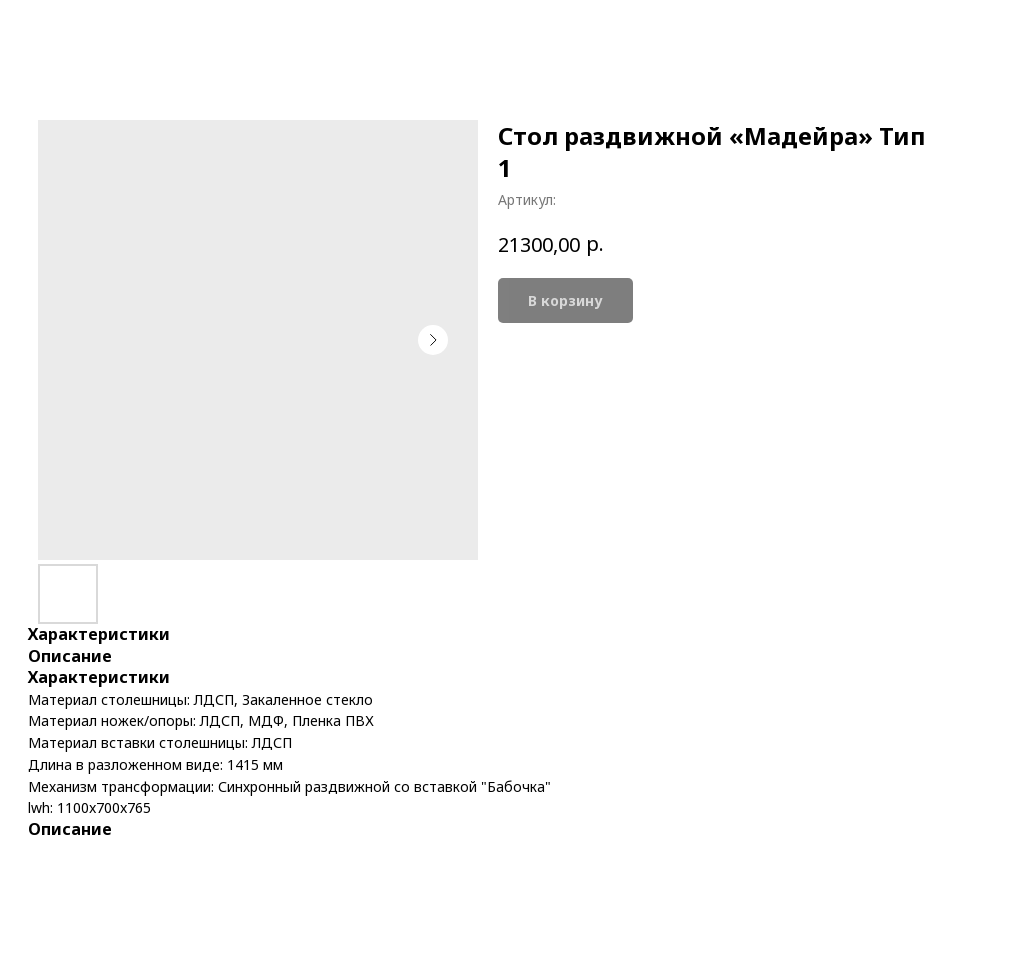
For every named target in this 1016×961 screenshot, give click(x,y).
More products (86, 30)
